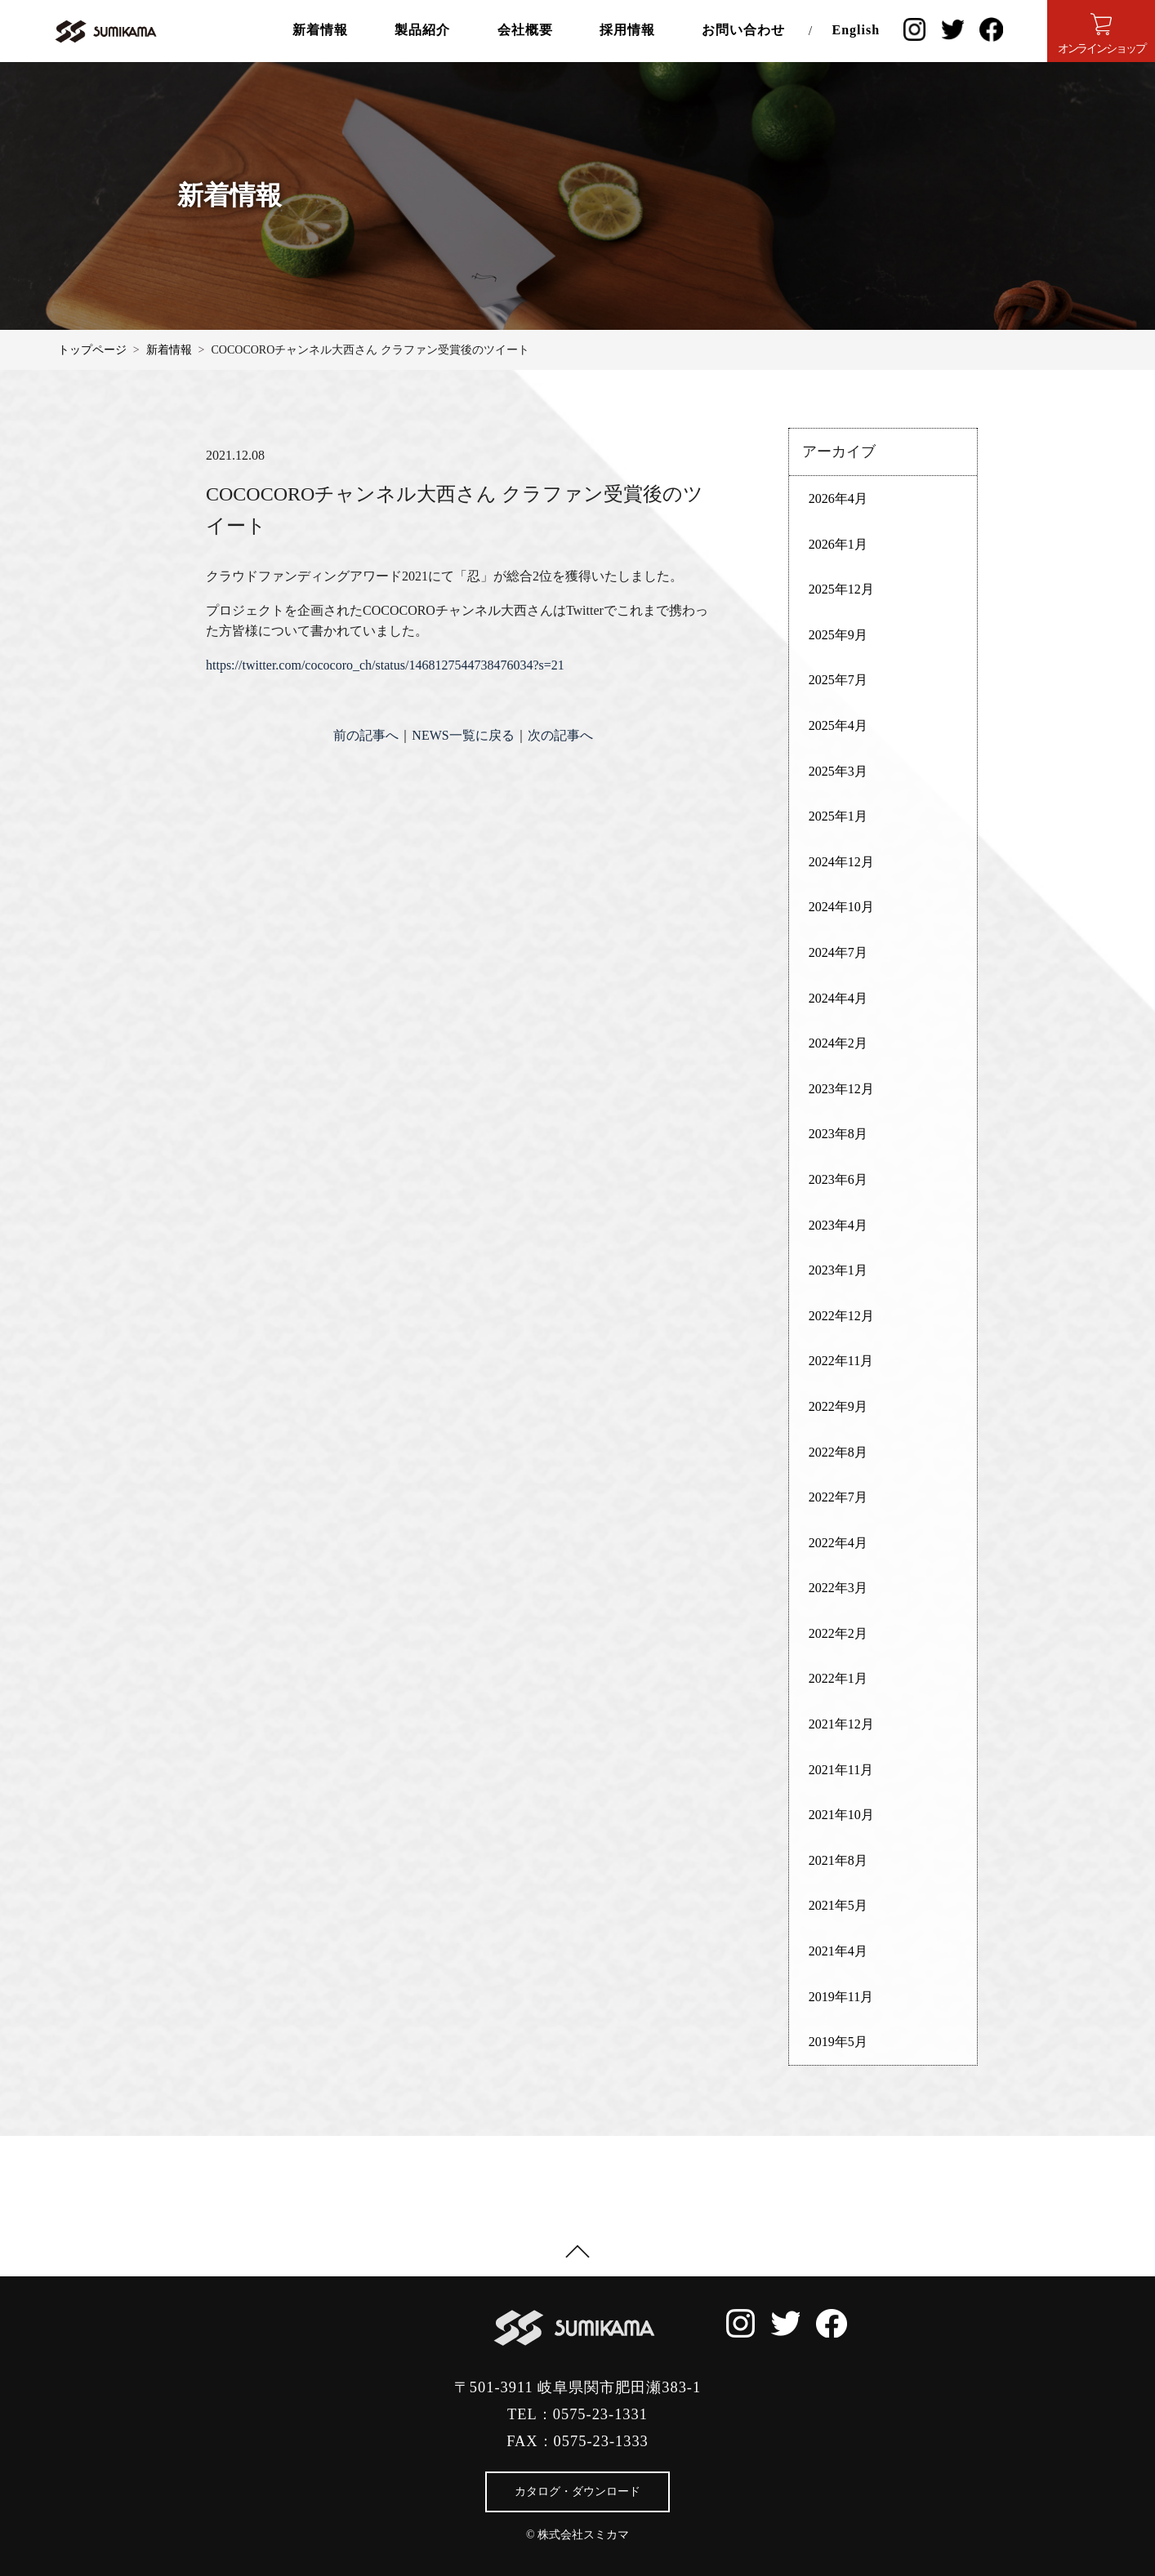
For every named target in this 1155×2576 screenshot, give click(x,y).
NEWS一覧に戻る (463, 735)
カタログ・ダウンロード (577, 2491)
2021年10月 (841, 1815)
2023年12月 (841, 1089)
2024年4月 (838, 998)
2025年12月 (841, 589)
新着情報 (320, 30)
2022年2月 (838, 1633)
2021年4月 (838, 1951)
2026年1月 (838, 544)
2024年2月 (838, 1043)
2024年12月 (841, 862)
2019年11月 (841, 1997)
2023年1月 (838, 1270)
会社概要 (525, 30)
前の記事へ (366, 735)
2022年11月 (841, 1361)
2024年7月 (838, 952)
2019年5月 (838, 2042)
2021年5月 (838, 1905)
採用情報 (627, 30)
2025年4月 (838, 725)
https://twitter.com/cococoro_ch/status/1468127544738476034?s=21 (385, 665)
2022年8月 (838, 1452)
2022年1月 (838, 1678)
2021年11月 (841, 1770)
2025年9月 (838, 635)
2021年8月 (838, 1860)
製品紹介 (422, 30)
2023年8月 (838, 1134)
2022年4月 (838, 1543)
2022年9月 (838, 1406)
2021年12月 (841, 1724)
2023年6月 (838, 1179)
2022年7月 (838, 1497)
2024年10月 (841, 907)
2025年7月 (838, 680)
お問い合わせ (743, 30)
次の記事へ (560, 735)
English (856, 30)
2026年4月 (838, 498)
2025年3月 (838, 771)
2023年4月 (838, 1225)
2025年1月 (838, 816)
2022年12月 (841, 1316)
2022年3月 (838, 1588)
